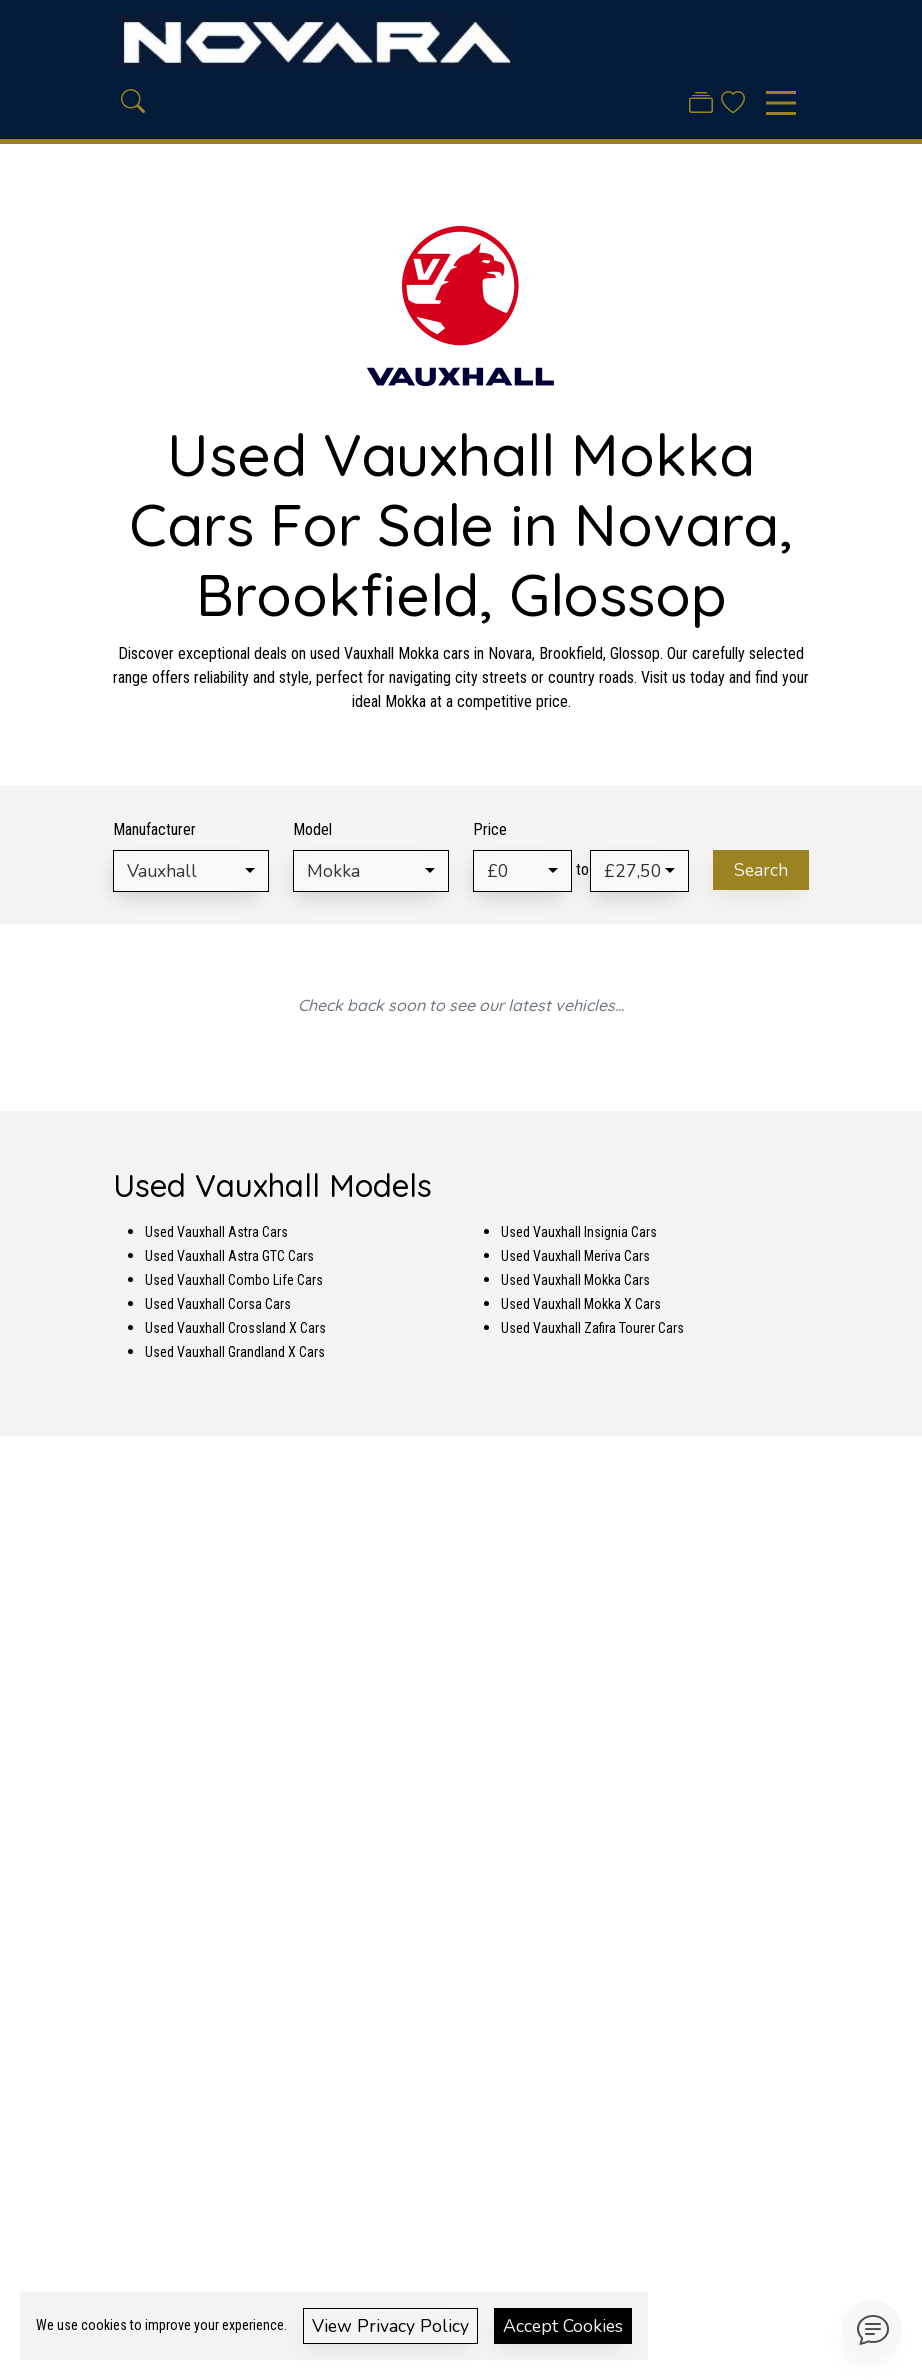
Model (312, 829)
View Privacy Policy (390, 2326)
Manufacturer (154, 829)
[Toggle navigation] (781, 103)
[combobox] (191, 871)
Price (490, 829)
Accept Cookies (563, 2326)
